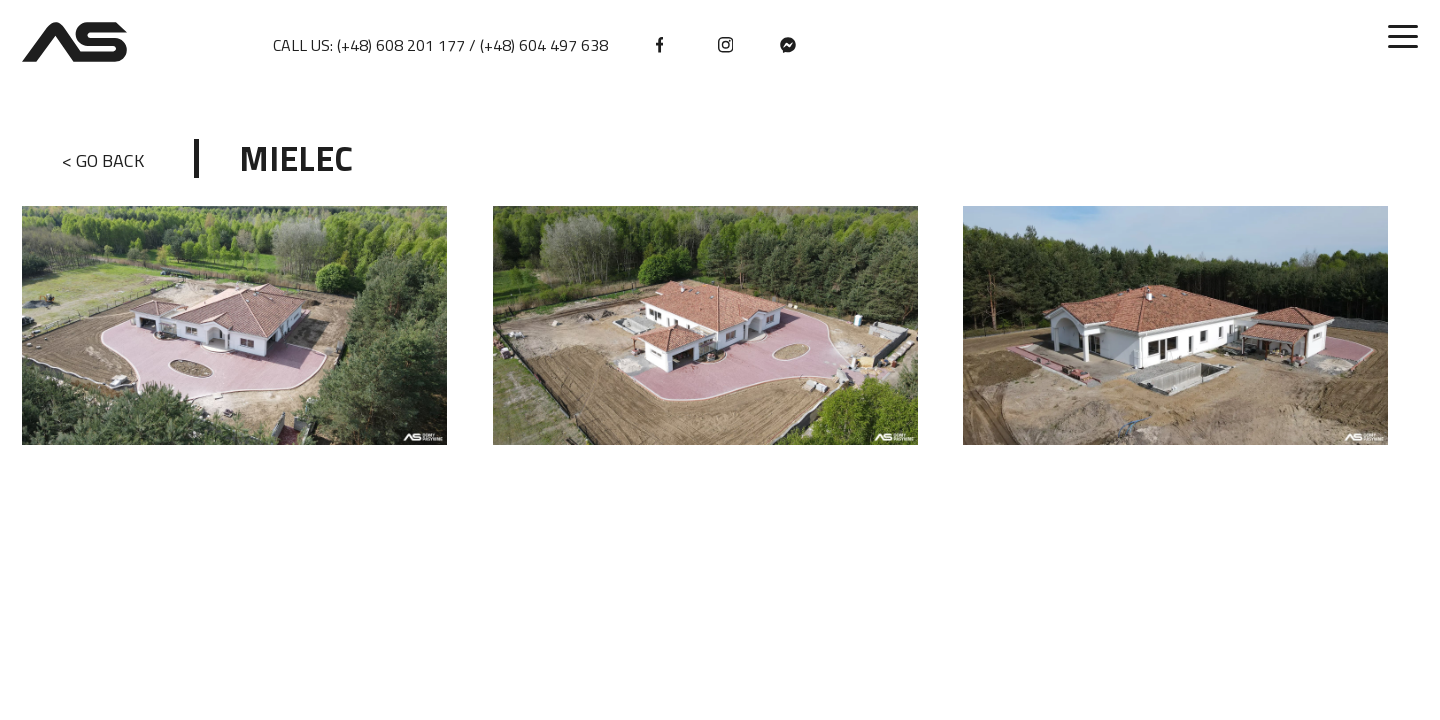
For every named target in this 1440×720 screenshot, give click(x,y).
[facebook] (664, 45)
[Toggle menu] (1403, 37)
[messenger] (788, 45)
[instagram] (726, 45)
